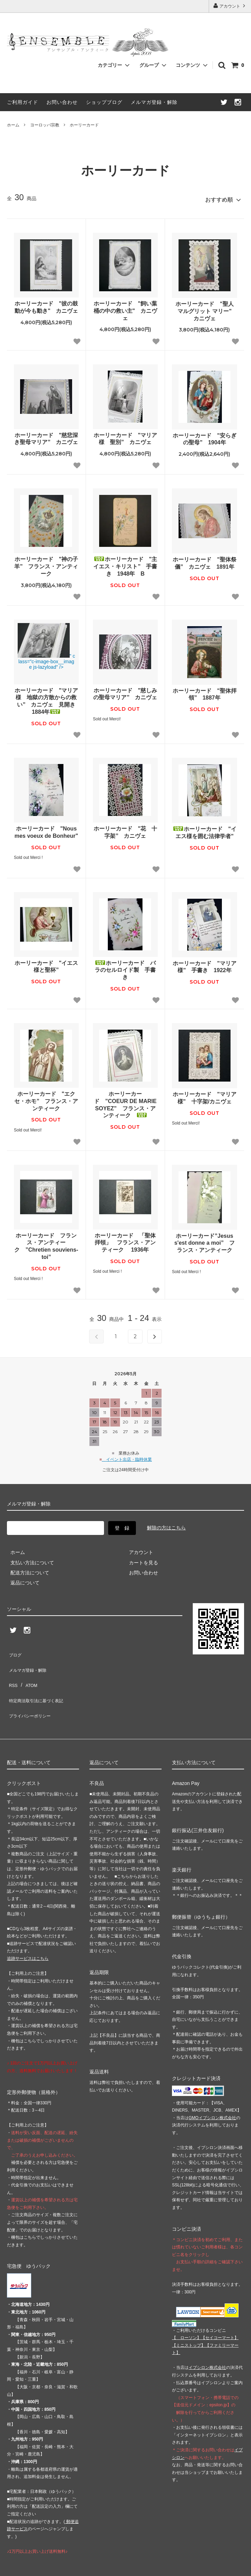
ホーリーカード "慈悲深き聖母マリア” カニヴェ (46, 435)
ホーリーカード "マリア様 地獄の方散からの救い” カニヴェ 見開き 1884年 (47, 698)
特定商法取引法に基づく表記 (38, 1680)
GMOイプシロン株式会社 (212, 2089)
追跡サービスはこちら (28, 1930)
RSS (12, 1670)
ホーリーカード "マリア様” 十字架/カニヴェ (204, 1094)
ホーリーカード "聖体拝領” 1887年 (204, 691)
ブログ (14, 1649)
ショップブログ (104, 102)
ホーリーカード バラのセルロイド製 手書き (125, 967)
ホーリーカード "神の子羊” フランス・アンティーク (46, 563)
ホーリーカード (84, 125)
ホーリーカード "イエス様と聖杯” (46, 963)
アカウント (230, 6)
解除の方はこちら (166, 1524)
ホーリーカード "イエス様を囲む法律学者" (205, 829)
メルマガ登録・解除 (154, 102)
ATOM (27, 1670)
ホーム (13, 125)
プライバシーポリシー (31, 1690)
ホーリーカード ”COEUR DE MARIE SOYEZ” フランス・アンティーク (125, 1101)
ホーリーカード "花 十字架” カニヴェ (125, 829)
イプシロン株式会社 (207, 2339)
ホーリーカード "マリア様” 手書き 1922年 (204, 963)
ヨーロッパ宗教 (44, 125)
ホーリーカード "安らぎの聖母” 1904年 (204, 436)
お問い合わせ (62, 102)
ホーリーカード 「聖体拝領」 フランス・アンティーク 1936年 (125, 1239)
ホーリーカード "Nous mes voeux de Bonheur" (46, 829)
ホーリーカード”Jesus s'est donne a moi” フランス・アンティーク (204, 1240)
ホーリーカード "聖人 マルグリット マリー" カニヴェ (206, 308)
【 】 (186, 2309)
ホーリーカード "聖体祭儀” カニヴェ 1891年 (204, 560)
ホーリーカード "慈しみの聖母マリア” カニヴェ (125, 691)
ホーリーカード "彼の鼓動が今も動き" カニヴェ (46, 304)
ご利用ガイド (22, 102)
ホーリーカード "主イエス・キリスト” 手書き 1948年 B (125, 563)
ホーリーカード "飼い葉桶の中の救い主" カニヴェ (125, 307)
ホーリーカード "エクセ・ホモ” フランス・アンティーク (46, 1098)
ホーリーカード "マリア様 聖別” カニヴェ (125, 435)
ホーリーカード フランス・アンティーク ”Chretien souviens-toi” (46, 1243)
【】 (220, 2309)
